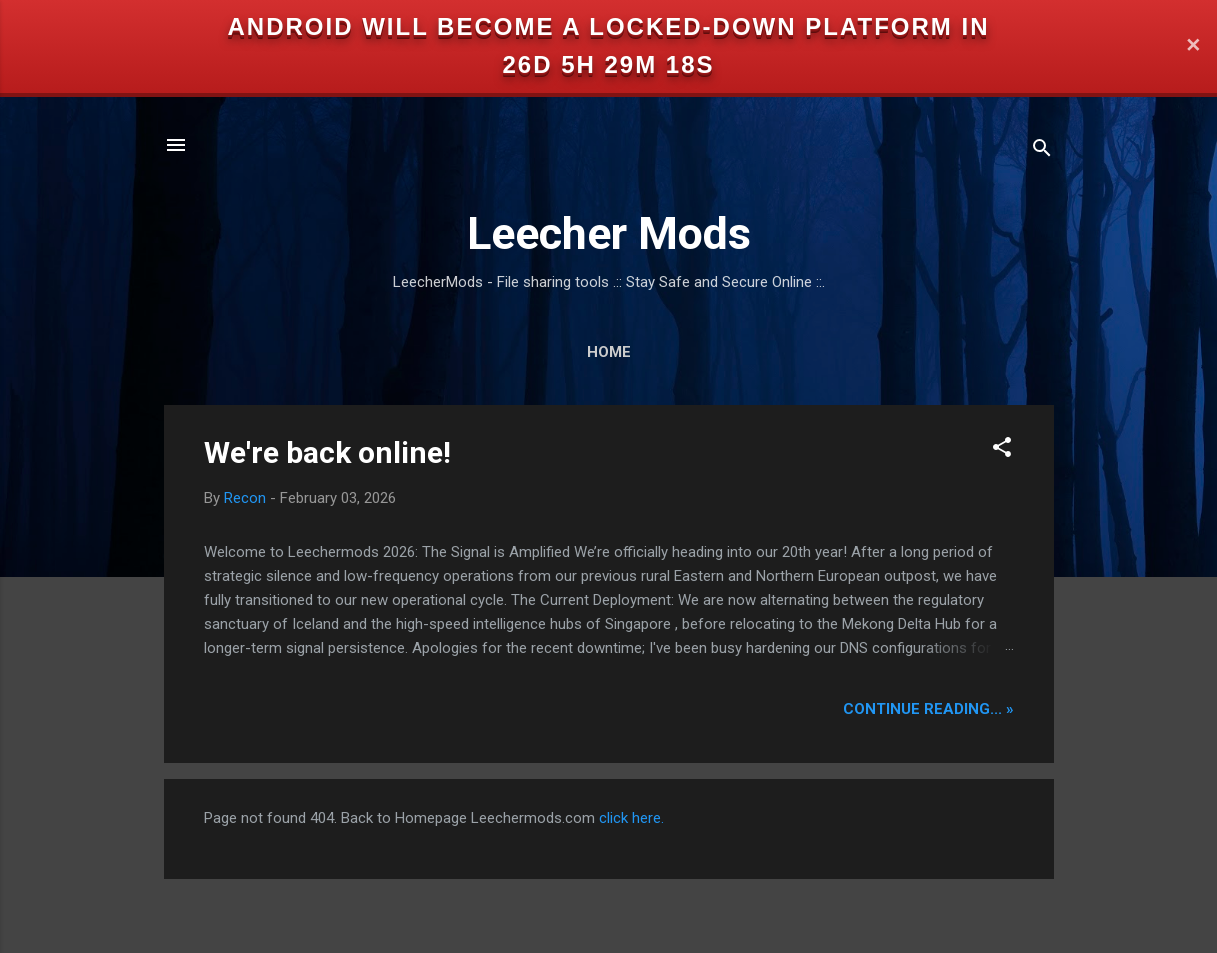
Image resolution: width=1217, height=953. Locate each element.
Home (609, 352)
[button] (1002, 450)
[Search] (1042, 151)
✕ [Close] (1193, 46)
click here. (631, 818)
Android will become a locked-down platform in (609, 26)
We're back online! (327, 452)
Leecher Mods (609, 233)
